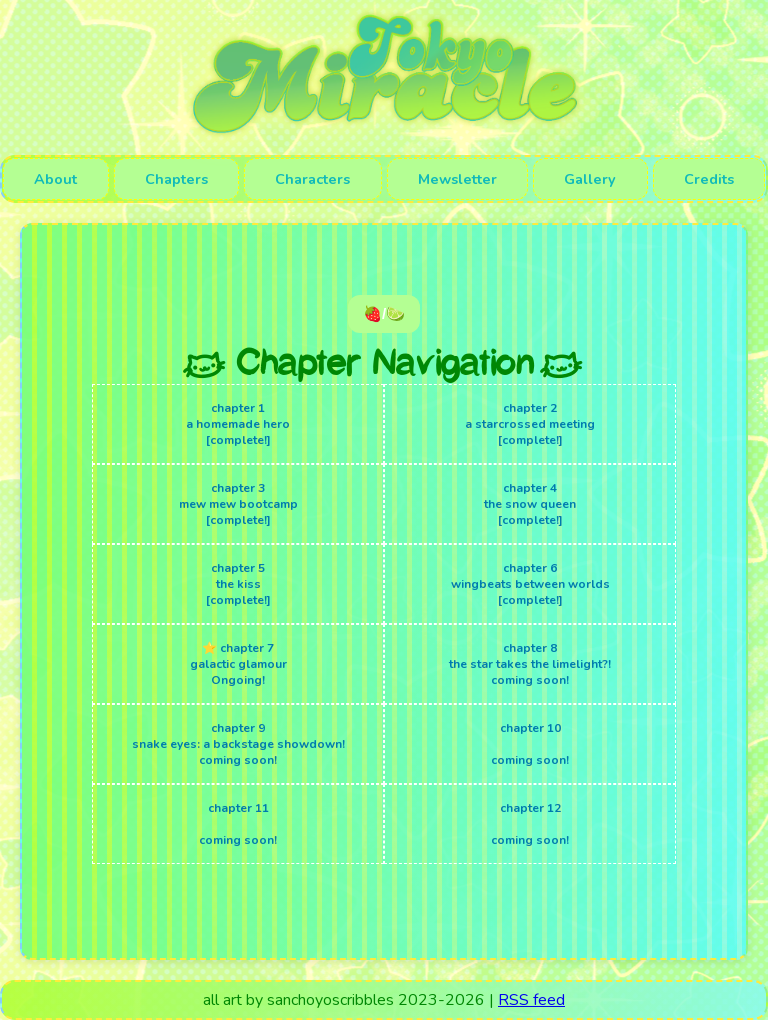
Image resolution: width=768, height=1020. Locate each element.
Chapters (176, 179)
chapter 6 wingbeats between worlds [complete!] (530, 584)
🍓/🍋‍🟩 (384, 313)
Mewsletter (457, 179)
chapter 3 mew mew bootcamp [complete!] (238, 504)
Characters (312, 179)
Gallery (590, 179)
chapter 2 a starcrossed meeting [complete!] (530, 424)
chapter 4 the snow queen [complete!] (530, 504)
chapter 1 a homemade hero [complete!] (238, 424)
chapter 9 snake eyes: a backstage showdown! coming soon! (238, 744)
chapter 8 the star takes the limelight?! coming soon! (530, 664)
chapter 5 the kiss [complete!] (238, 584)
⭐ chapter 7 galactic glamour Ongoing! (238, 664)
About (55, 179)
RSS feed (531, 1000)
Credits (709, 179)
